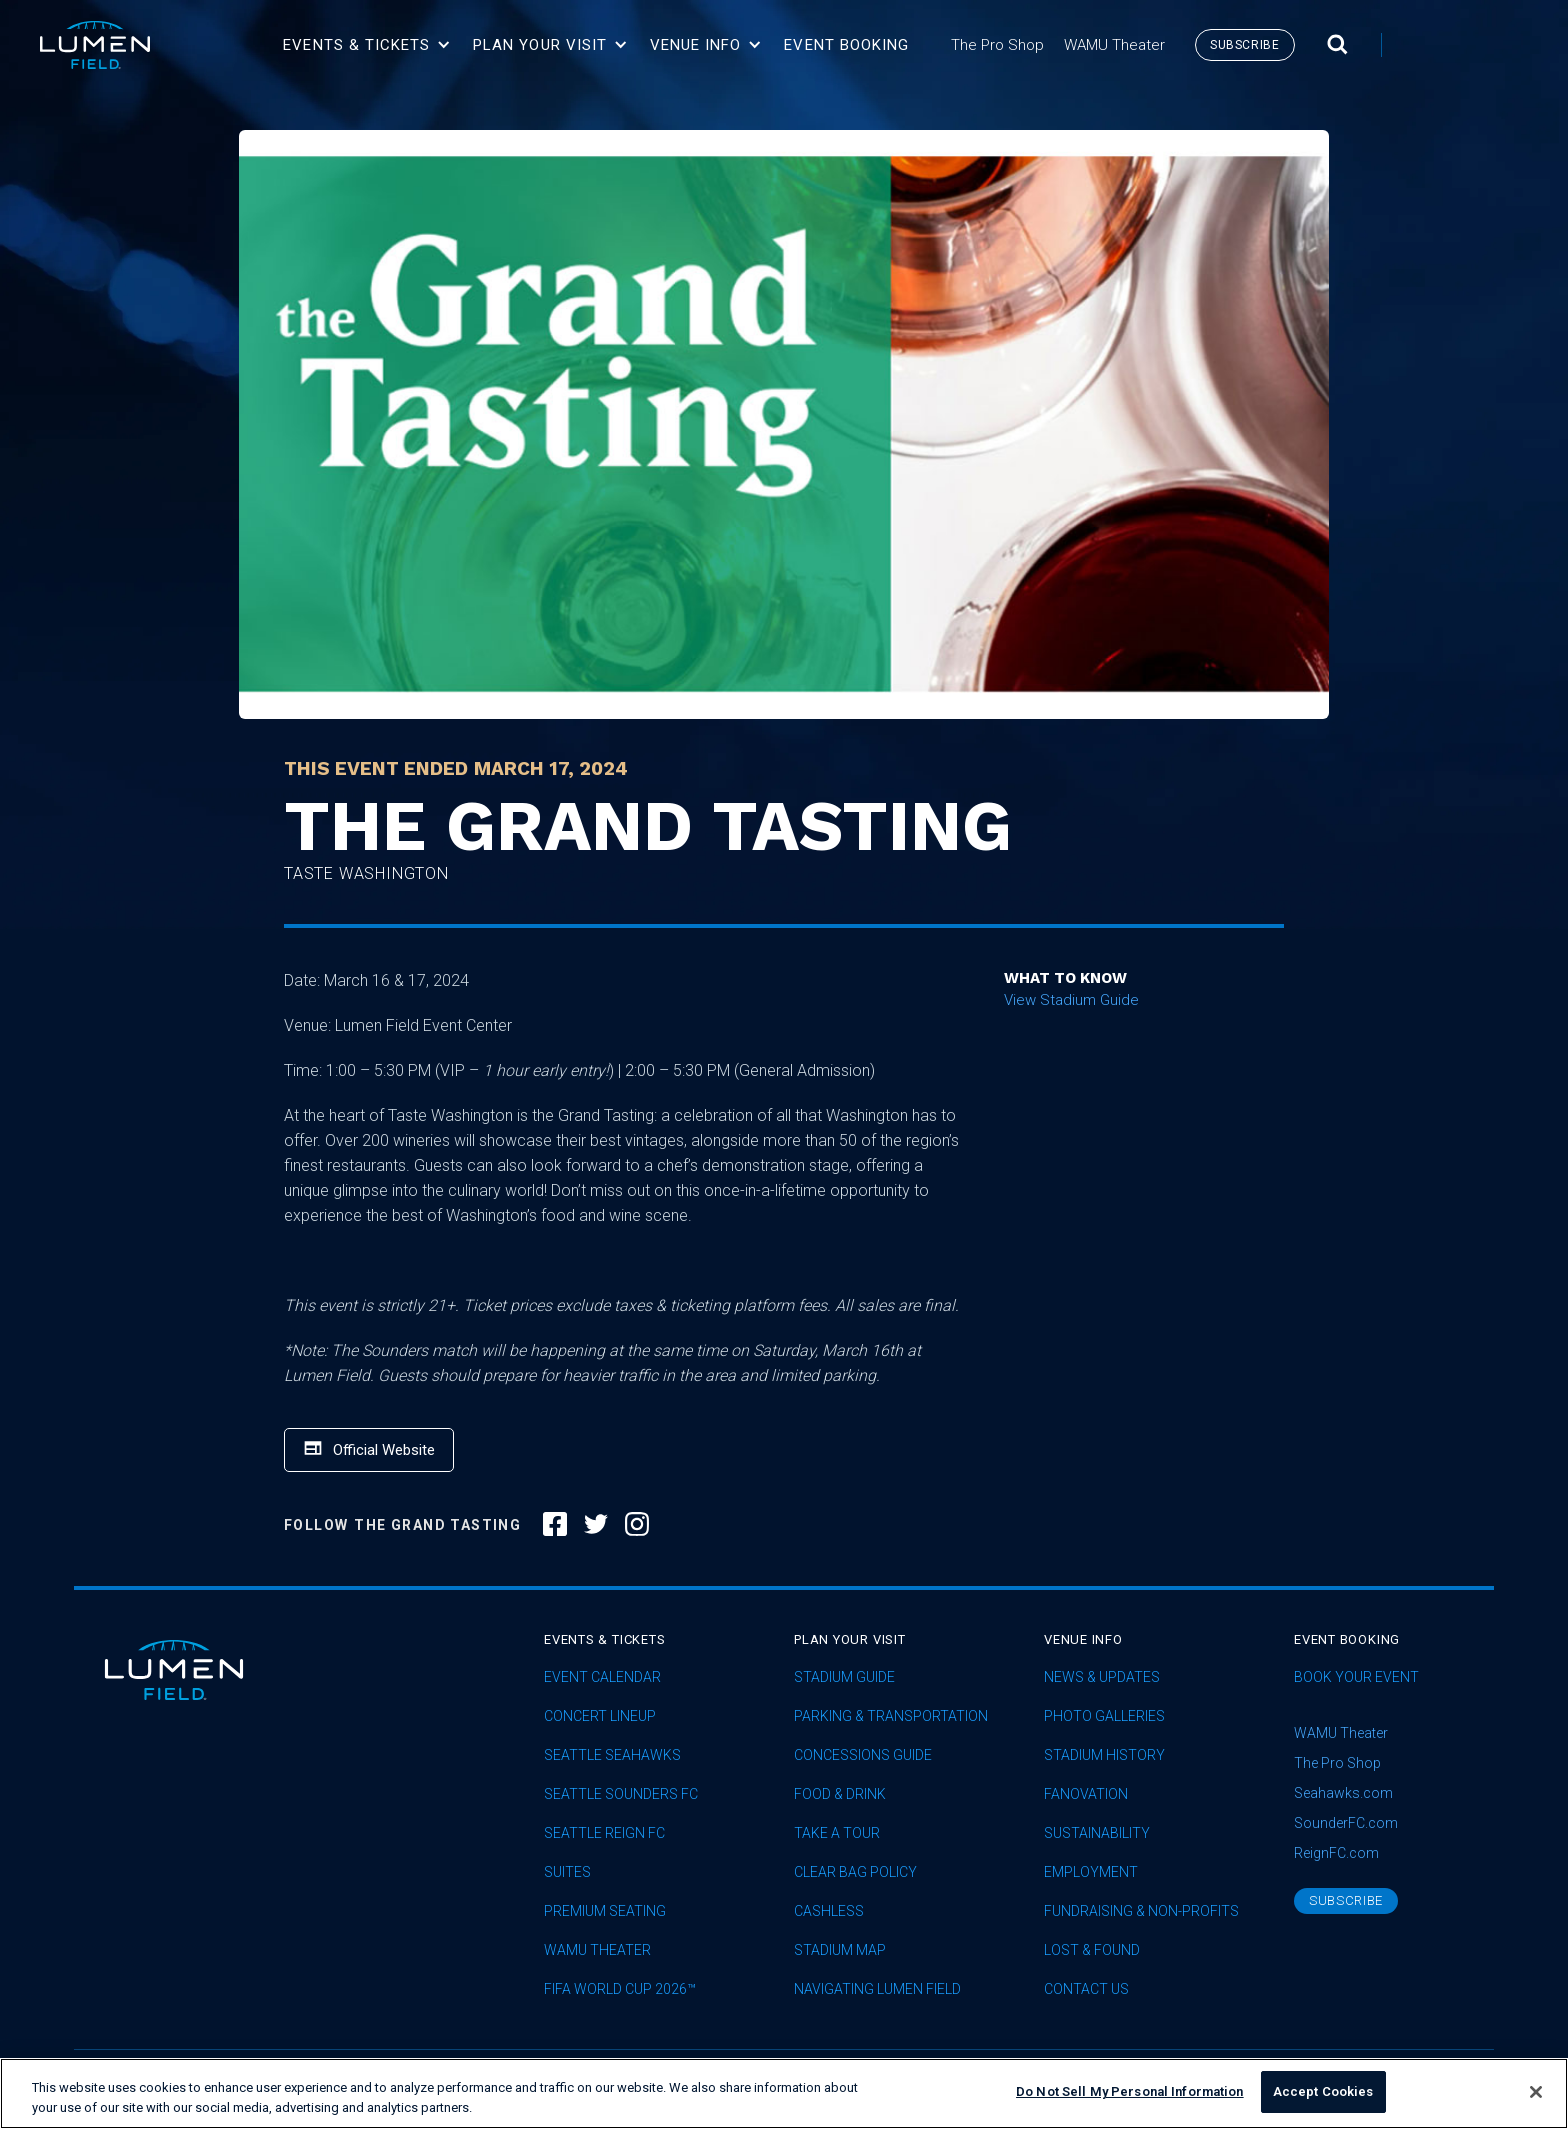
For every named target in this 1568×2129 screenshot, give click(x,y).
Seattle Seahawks (612, 1755)
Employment (1091, 1872)
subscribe (1244, 45)
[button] (367, 45)
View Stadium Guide (1071, 1000)
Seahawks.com (1343, 1793)
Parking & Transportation (891, 1716)
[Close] (1536, 2101)
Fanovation (1086, 1794)
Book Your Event (1356, 1677)
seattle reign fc (604, 1833)
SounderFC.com (1346, 1823)
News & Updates (1102, 1677)
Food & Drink (840, 1794)
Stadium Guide (844, 1677)
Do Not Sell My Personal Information (1130, 2101)
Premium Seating (605, 1911)
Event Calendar (602, 1677)
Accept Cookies (1323, 2101)
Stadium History (1104, 1755)
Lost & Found (1092, 1950)
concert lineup (600, 1716)
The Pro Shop (1337, 1763)
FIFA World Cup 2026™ (620, 1989)
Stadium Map (840, 1950)
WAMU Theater (597, 1950)
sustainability (1097, 1833)
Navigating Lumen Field (877, 1989)
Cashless (829, 1911)
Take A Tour (837, 1833)
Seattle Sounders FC (621, 1794)
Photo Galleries (1104, 1716)
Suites (567, 1872)
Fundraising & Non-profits (1141, 1911)
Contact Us (1086, 1989)
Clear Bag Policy (855, 1872)
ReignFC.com (1336, 1853)
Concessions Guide (863, 1755)
